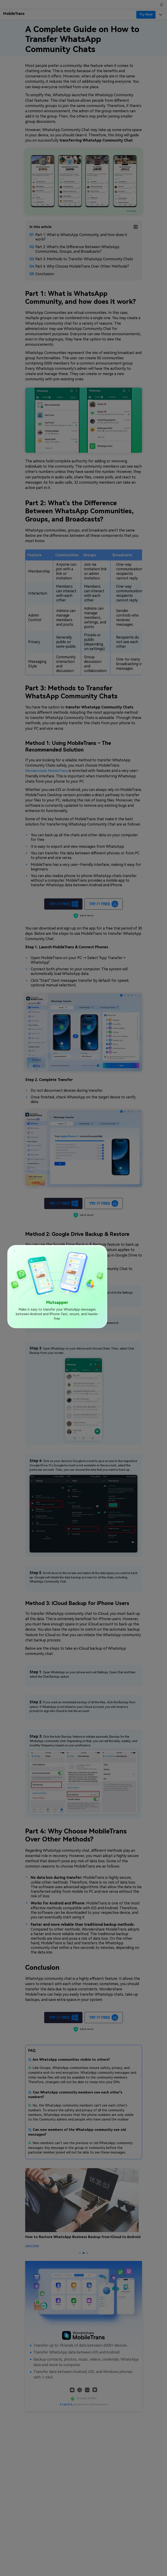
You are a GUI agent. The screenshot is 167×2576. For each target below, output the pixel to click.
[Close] (14, 1250)
